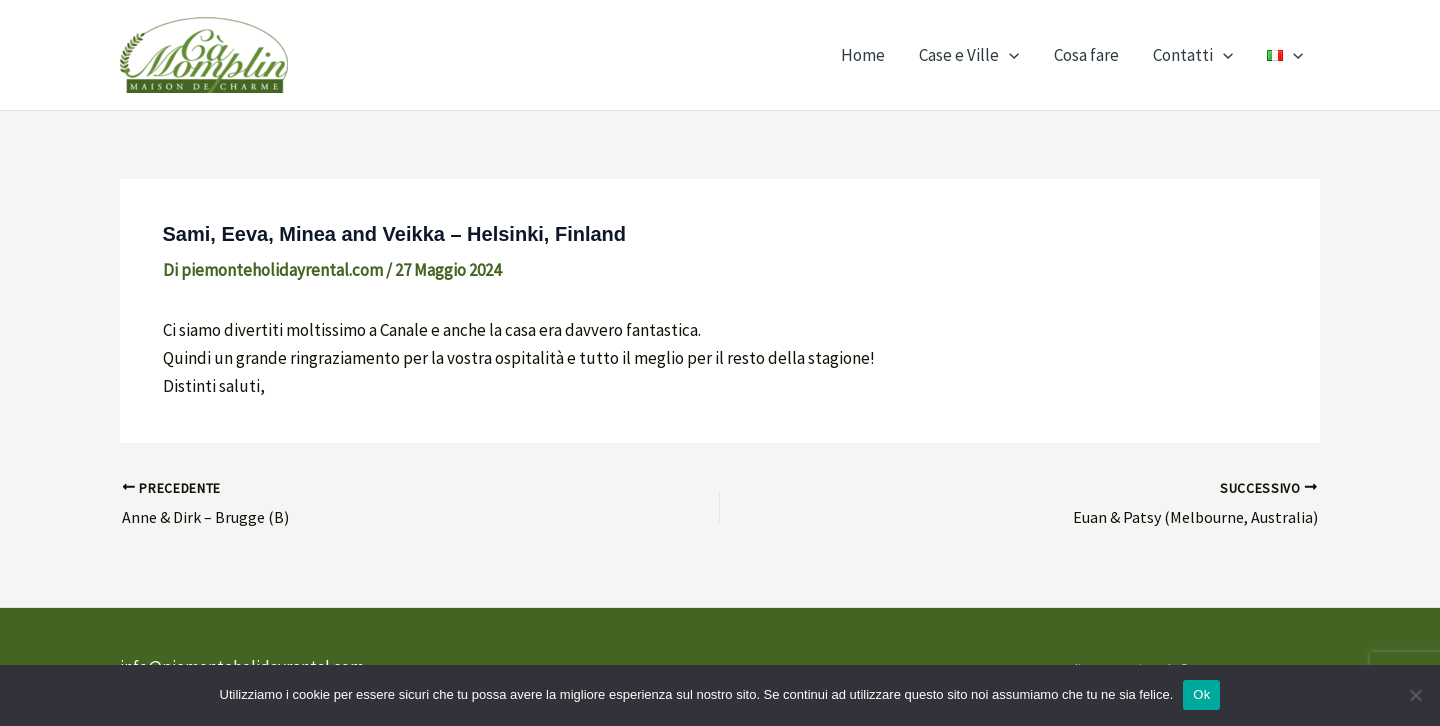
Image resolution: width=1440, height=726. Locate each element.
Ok (1201, 694)
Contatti (1193, 55)
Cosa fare (1086, 55)
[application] (1009, 55)
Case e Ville (969, 55)
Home (863, 55)
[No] (1415, 695)
